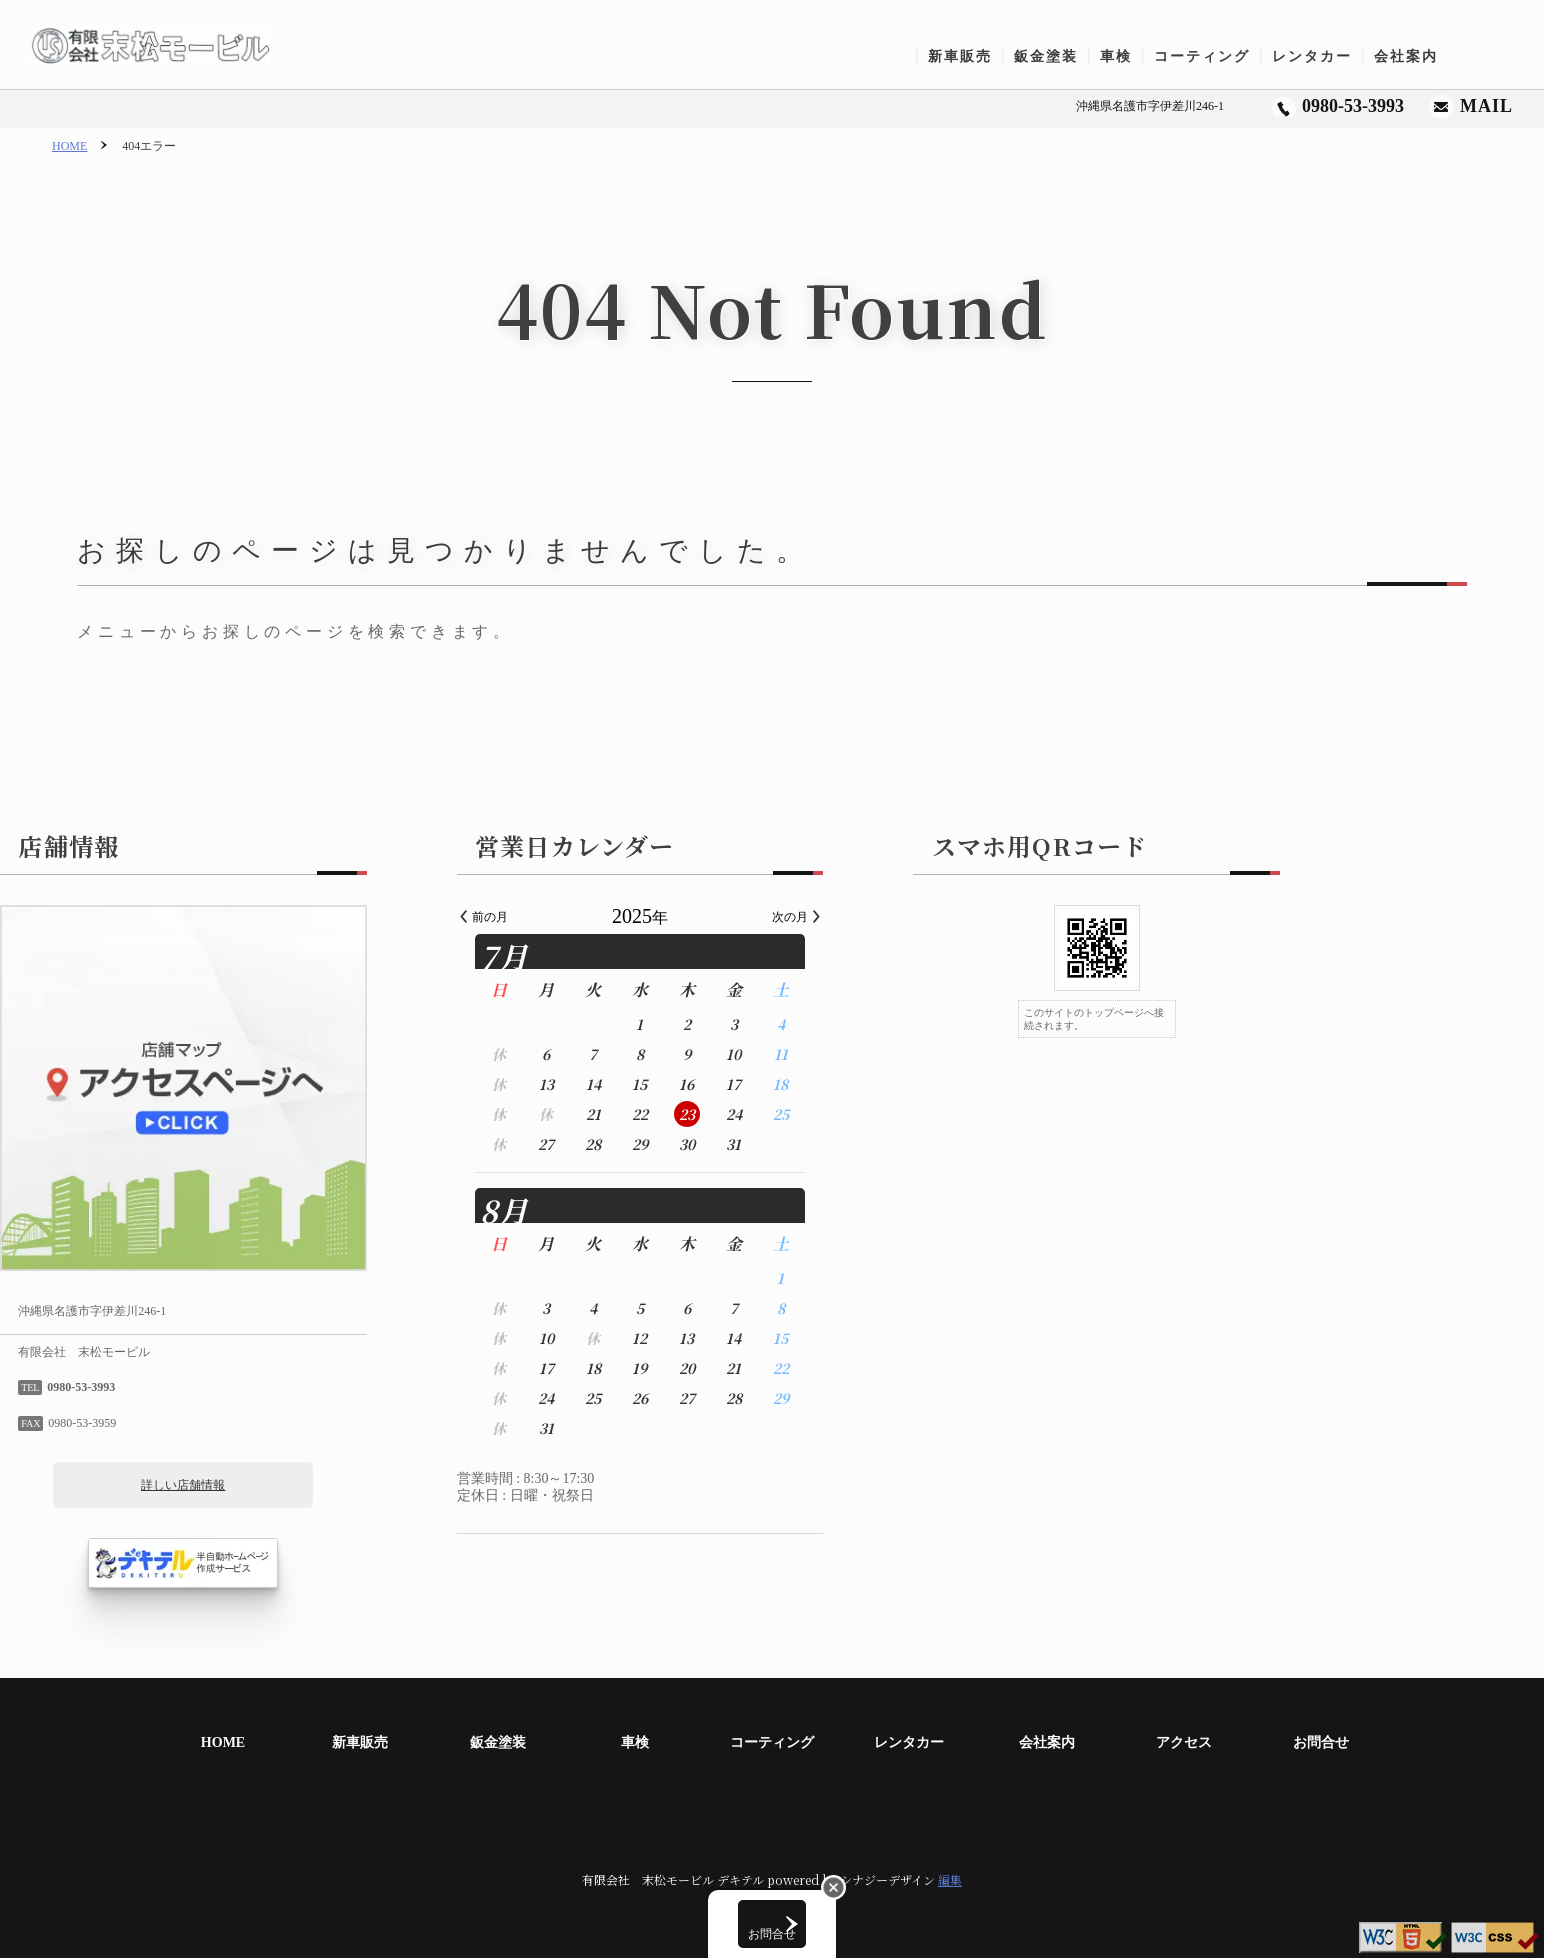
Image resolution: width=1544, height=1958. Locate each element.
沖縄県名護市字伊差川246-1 (1150, 106)
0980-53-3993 (1353, 106)
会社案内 (1414, 56)
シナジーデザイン (887, 1879)
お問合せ (1500, 56)
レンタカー (1320, 56)
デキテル (740, 1879)
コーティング (1210, 56)
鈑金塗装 (1054, 56)
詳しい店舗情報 (315, 1485)
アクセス (1184, 1742)
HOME (69, 146)
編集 (950, 1879)
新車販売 (968, 56)
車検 (1124, 56)
